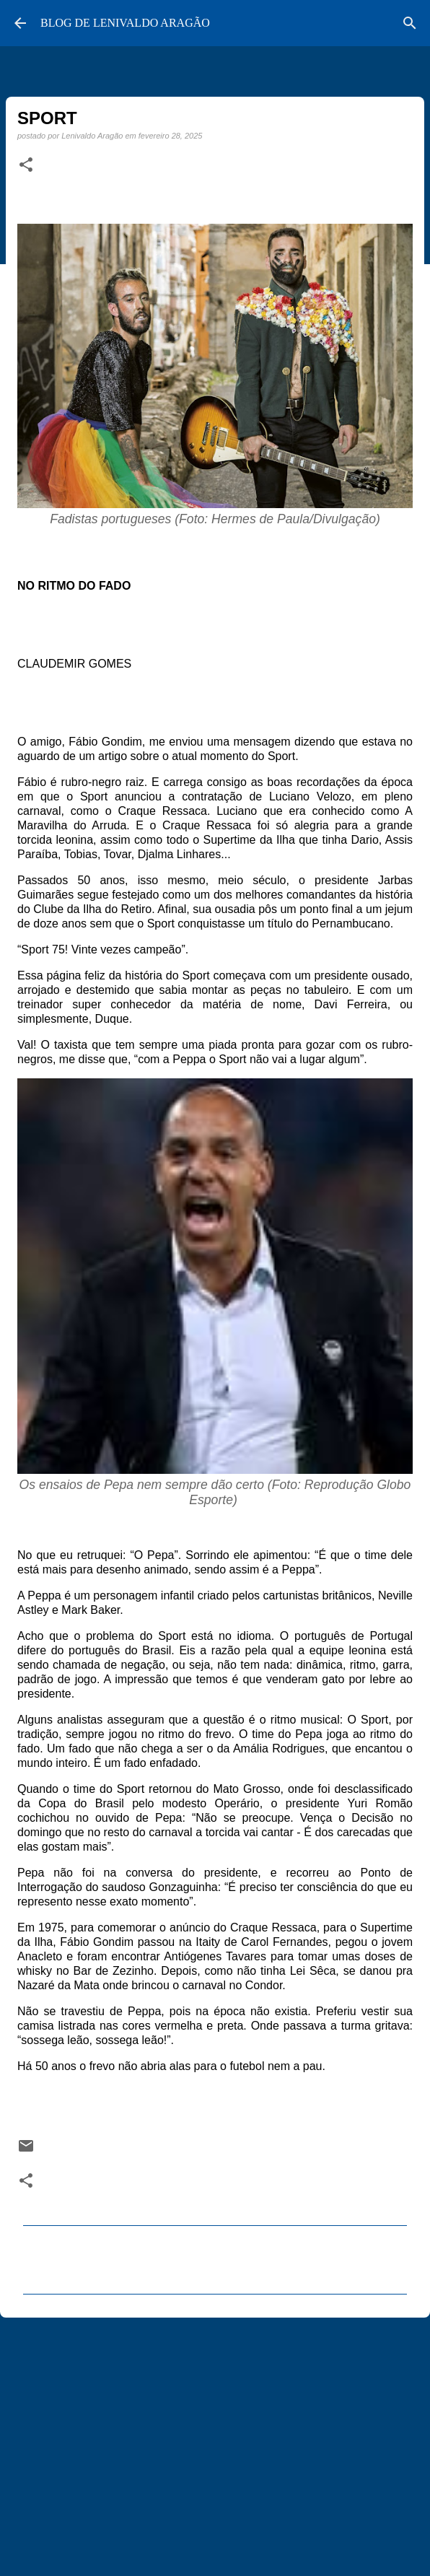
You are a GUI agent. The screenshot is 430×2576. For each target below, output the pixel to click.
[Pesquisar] (409, 23)
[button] (26, 165)
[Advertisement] (215, 2440)
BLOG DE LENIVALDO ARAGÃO (125, 23)
